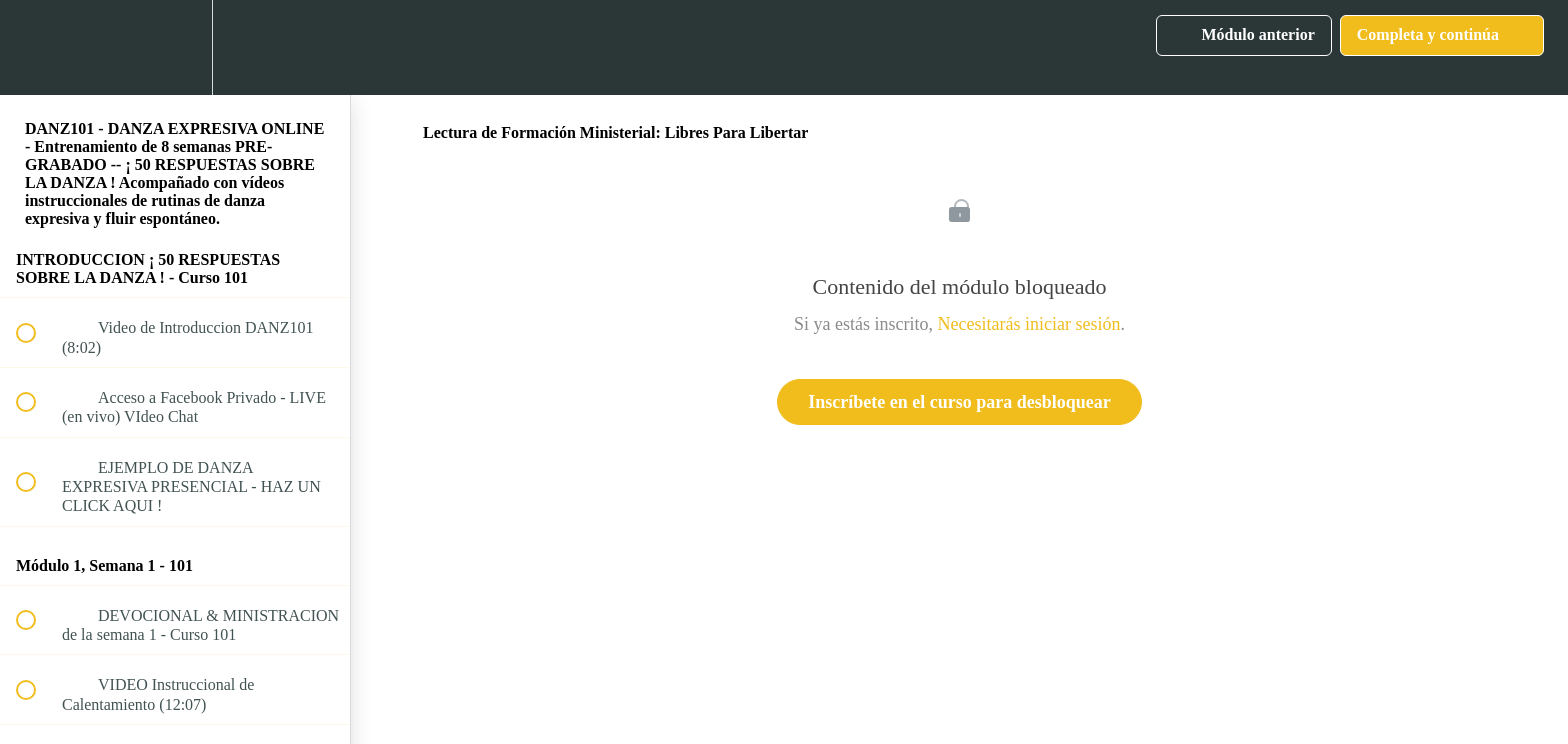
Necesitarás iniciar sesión (1029, 324)
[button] (37, 47)
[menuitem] (175, 47)
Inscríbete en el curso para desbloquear (959, 402)
